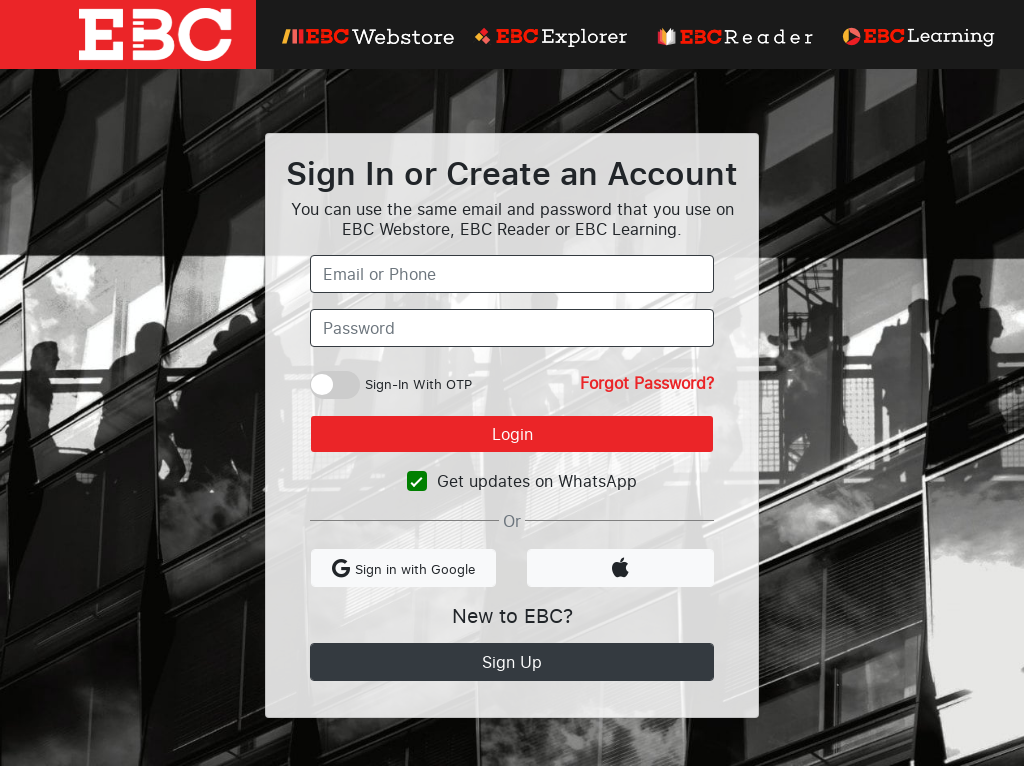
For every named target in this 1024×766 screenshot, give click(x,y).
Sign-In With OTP (418, 384)
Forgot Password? (647, 383)
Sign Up (512, 662)
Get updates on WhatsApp (537, 481)
